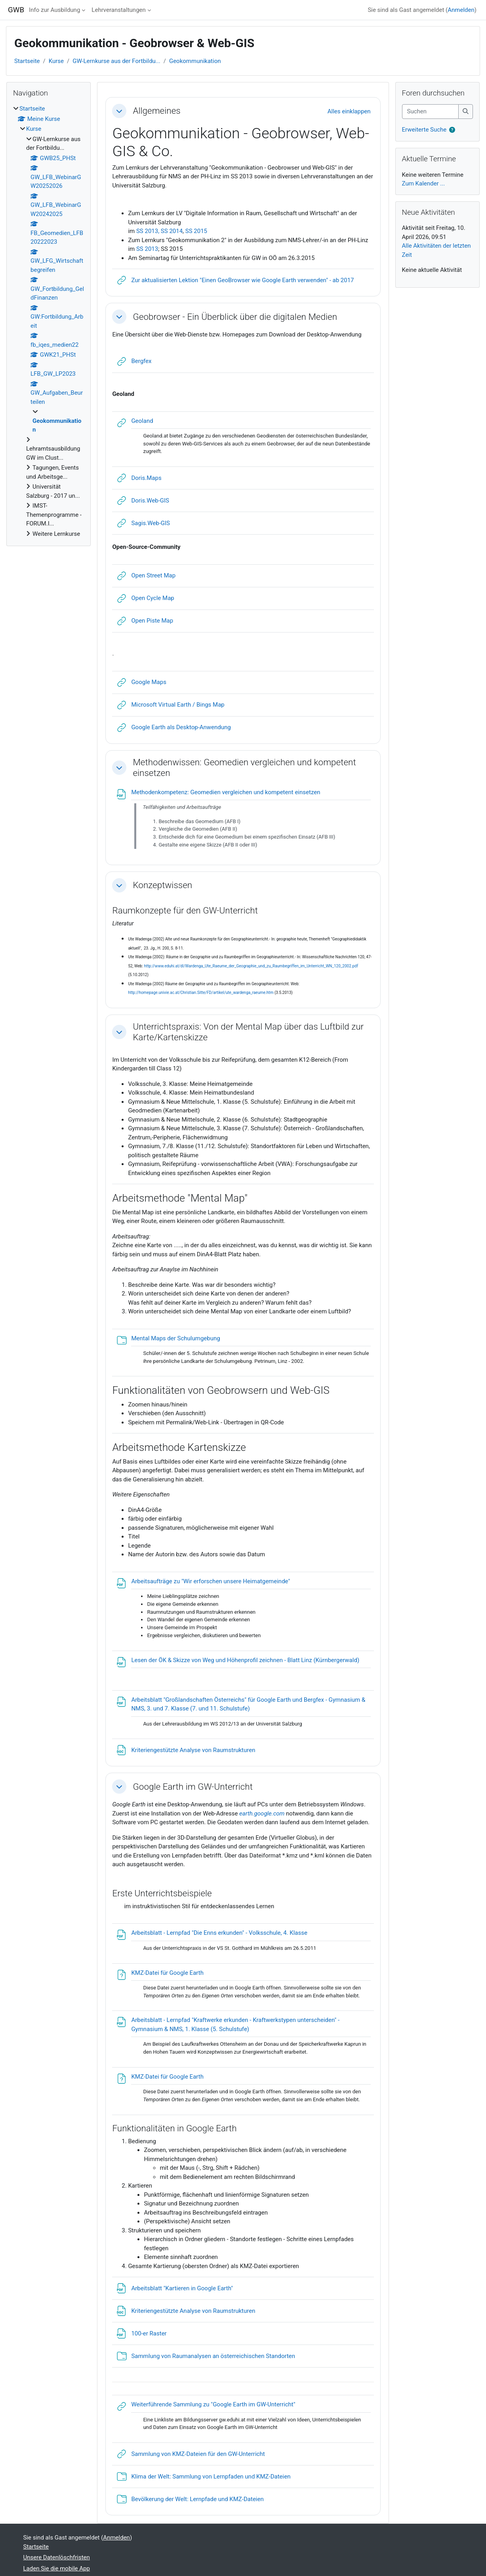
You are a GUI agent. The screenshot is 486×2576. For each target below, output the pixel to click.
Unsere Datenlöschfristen (56, 2557)
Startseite (27, 61)
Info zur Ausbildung (54, 9)
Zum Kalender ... (423, 183)
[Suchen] (430, 111)
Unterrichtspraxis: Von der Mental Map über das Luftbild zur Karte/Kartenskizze (248, 1031)
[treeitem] (48, 321)
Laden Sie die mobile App (56, 2568)
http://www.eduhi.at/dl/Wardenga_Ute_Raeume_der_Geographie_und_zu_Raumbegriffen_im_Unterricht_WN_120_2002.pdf (251, 966)
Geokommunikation (195, 61)
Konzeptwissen (162, 885)
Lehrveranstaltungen (118, 9)
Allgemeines (156, 110)
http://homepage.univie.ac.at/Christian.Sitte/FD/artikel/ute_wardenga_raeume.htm (200, 992)
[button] (119, 111)
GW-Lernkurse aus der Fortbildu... (116, 61)
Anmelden (461, 9)
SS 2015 (196, 231)
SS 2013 (147, 248)
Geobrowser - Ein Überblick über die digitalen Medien (235, 316)
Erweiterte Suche (424, 129)
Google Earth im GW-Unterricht (193, 1786)
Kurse (56, 61)
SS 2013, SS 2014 (159, 231)
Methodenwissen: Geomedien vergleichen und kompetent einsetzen (244, 767)
